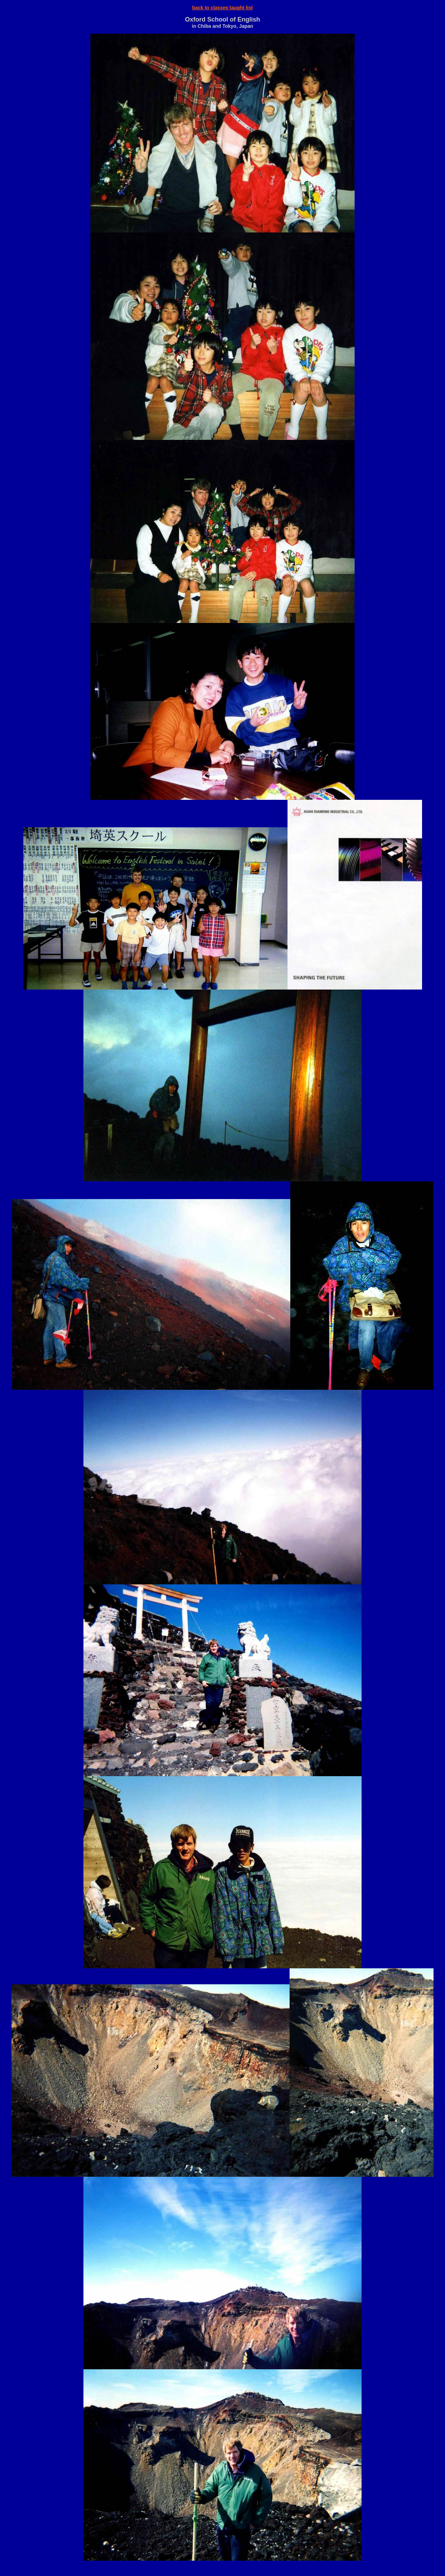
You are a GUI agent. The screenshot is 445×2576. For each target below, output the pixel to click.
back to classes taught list (222, 7)
